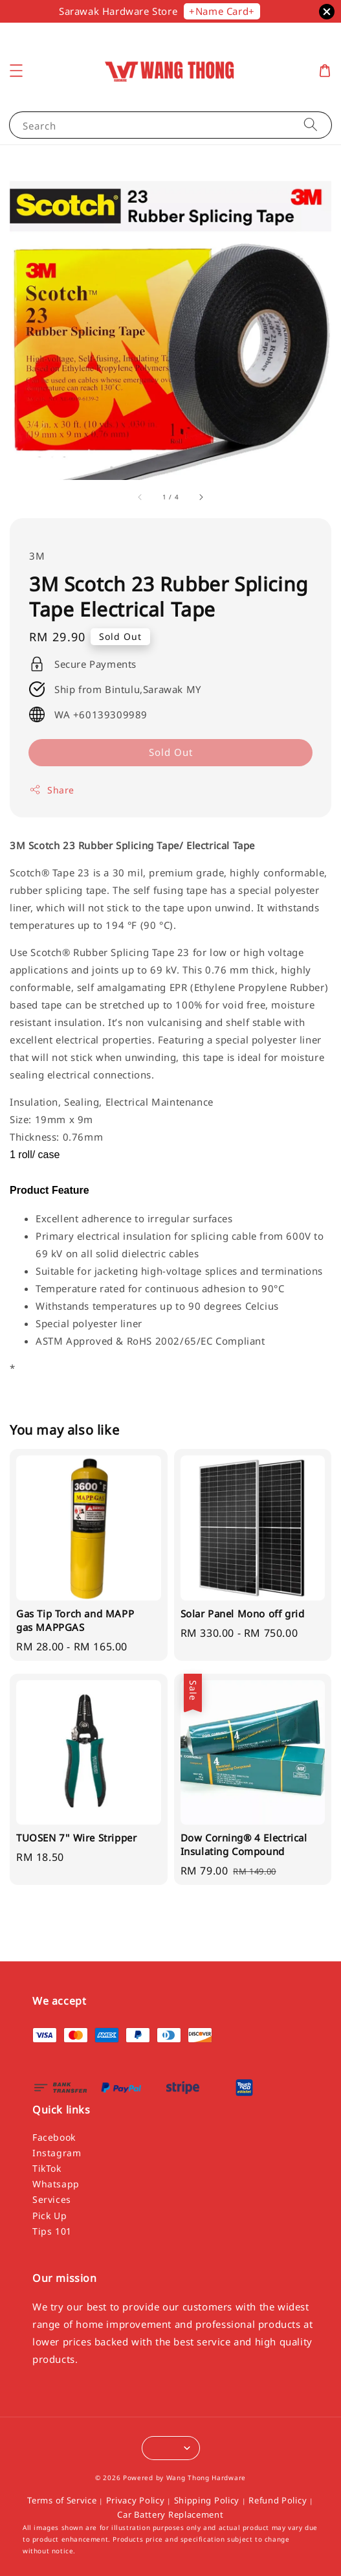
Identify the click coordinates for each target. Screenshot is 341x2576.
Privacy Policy (135, 2500)
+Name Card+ (222, 11)
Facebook (54, 2137)
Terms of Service (61, 2500)
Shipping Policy (207, 2500)
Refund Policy (277, 2500)
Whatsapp (56, 2184)
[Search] (310, 124)
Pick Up (49, 2215)
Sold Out (171, 752)
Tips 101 (52, 2231)
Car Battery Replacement (170, 2514)
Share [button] (51, 790)
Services (51, 2199)
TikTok (46, 2168)
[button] (16, 70)
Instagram (56, 2153)
